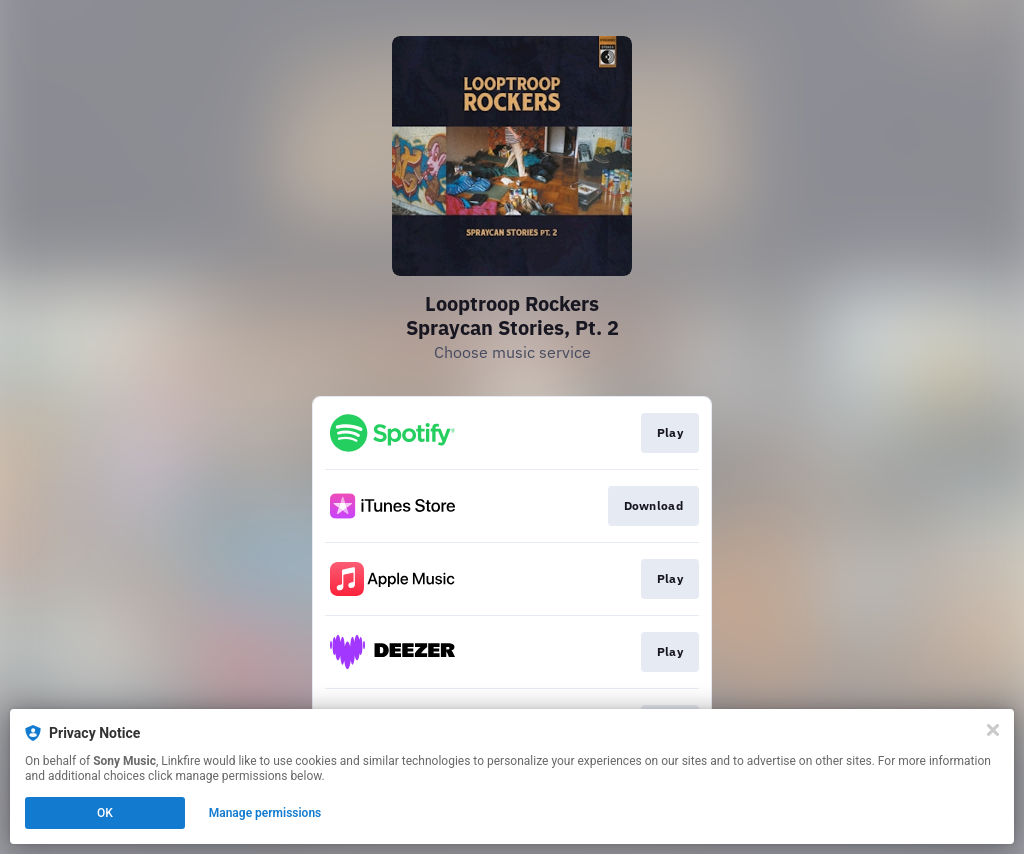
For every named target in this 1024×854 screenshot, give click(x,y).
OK (105, 813)
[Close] (993, 730)
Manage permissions (265, 813)
